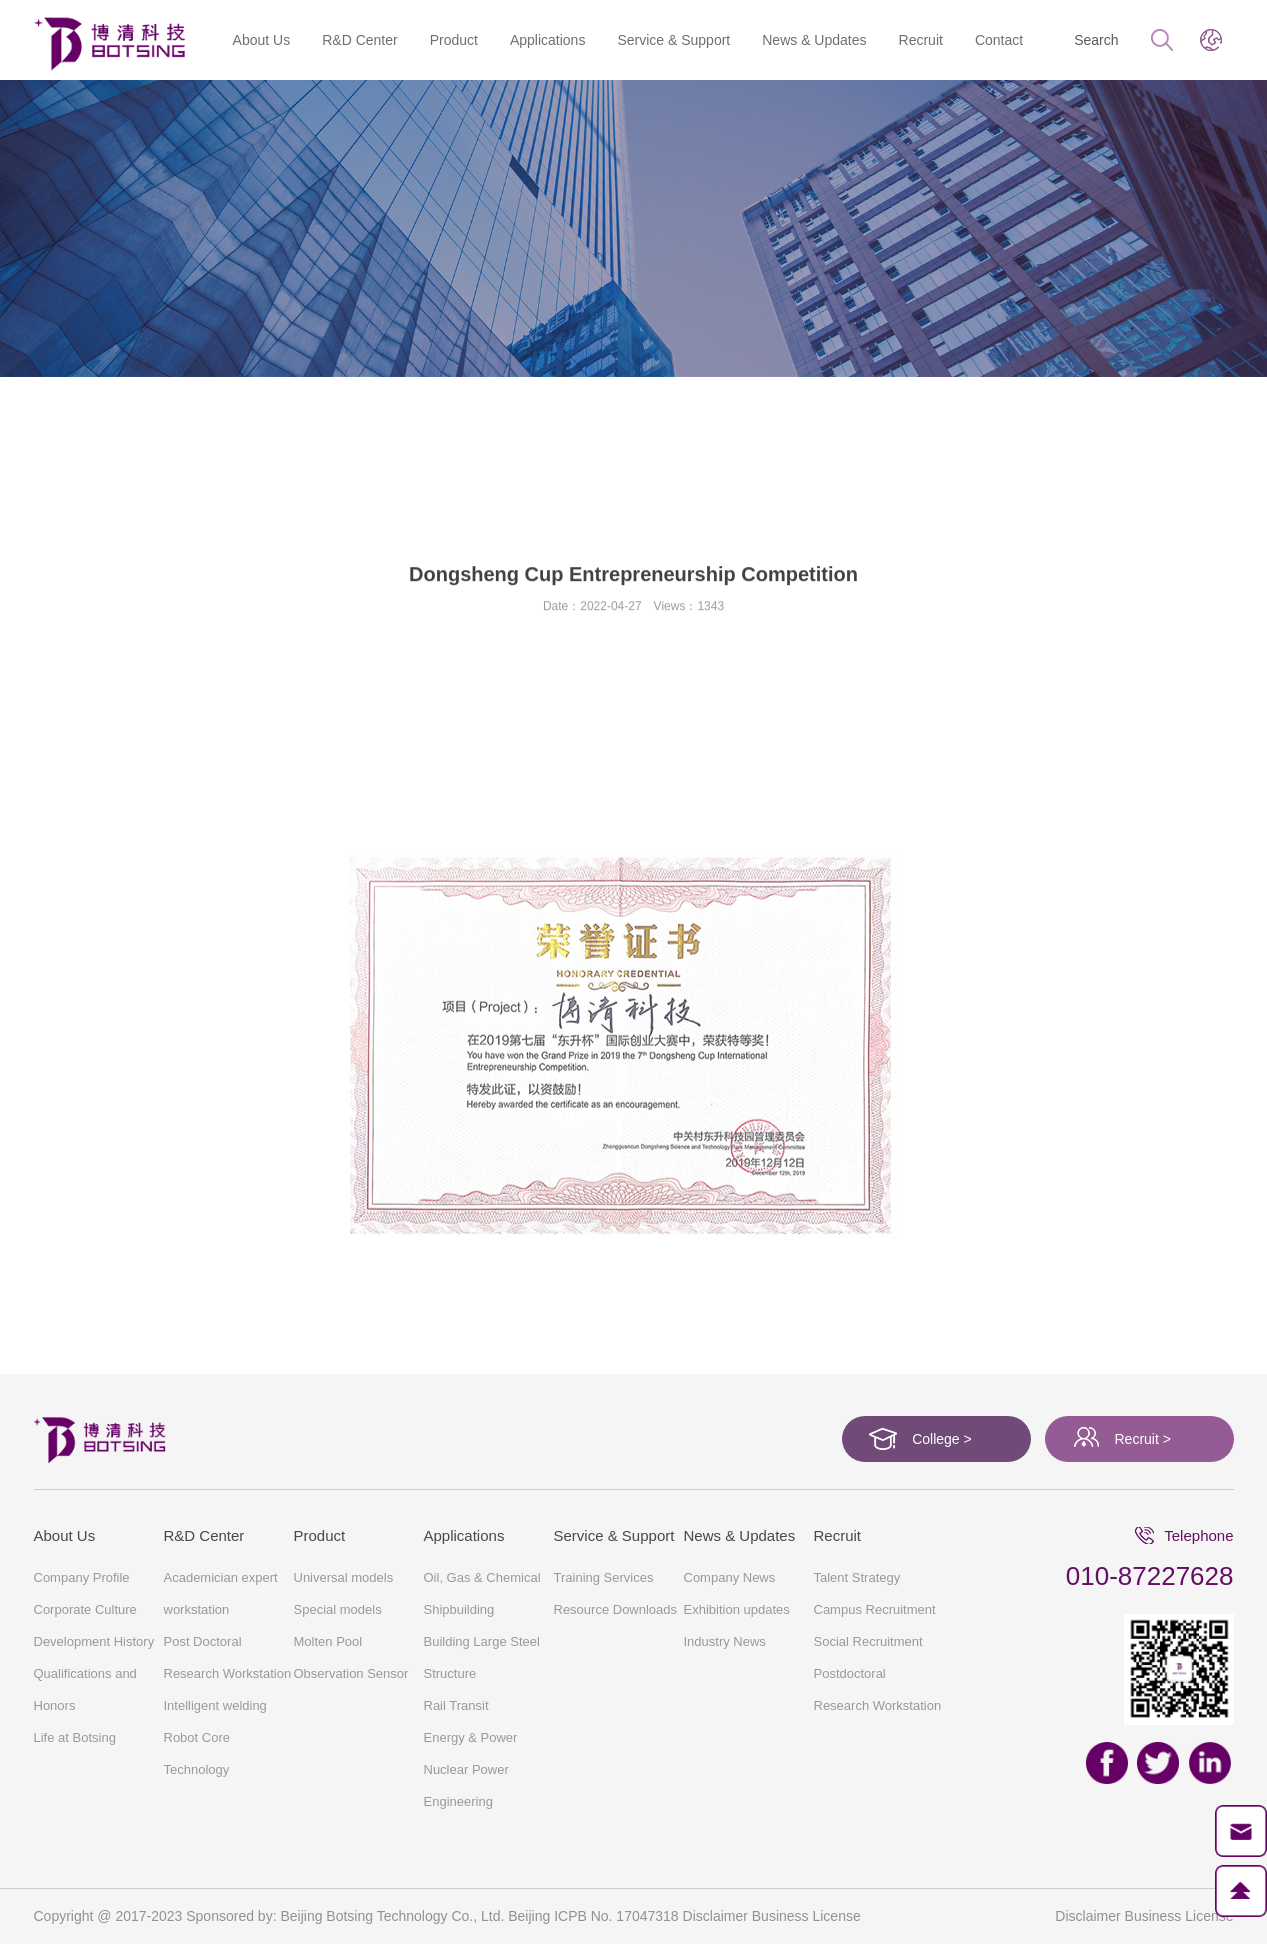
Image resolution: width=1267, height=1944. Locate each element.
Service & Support (673, 40)
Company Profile (243, 489)
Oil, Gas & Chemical (482, 1577)
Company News (730, 1577)
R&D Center (359, 40)
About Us (262, 40)
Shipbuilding (459, 1609)
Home (52, 427)
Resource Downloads (616, 1609)
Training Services (604, 1577)
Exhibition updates (737, 1609)
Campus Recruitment (875, 1609)
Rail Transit (456, 1705)
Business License (1179, 1916)
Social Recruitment (868, 1641)
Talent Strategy (857, 1577)
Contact (999, 40)
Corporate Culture (420, 489)
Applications (548, 40)
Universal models (344, 1577)
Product (454, 40)
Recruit (921, 40)
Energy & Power (471, 1737)
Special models (338, 1609)
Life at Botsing (1032, 489)
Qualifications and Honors (225, 427)
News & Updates (814, 40)
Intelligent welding (215, 1705)
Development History (614, 489)
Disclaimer (1087, 1916)
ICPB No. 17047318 (616, 1916)
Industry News (725, 1641)
